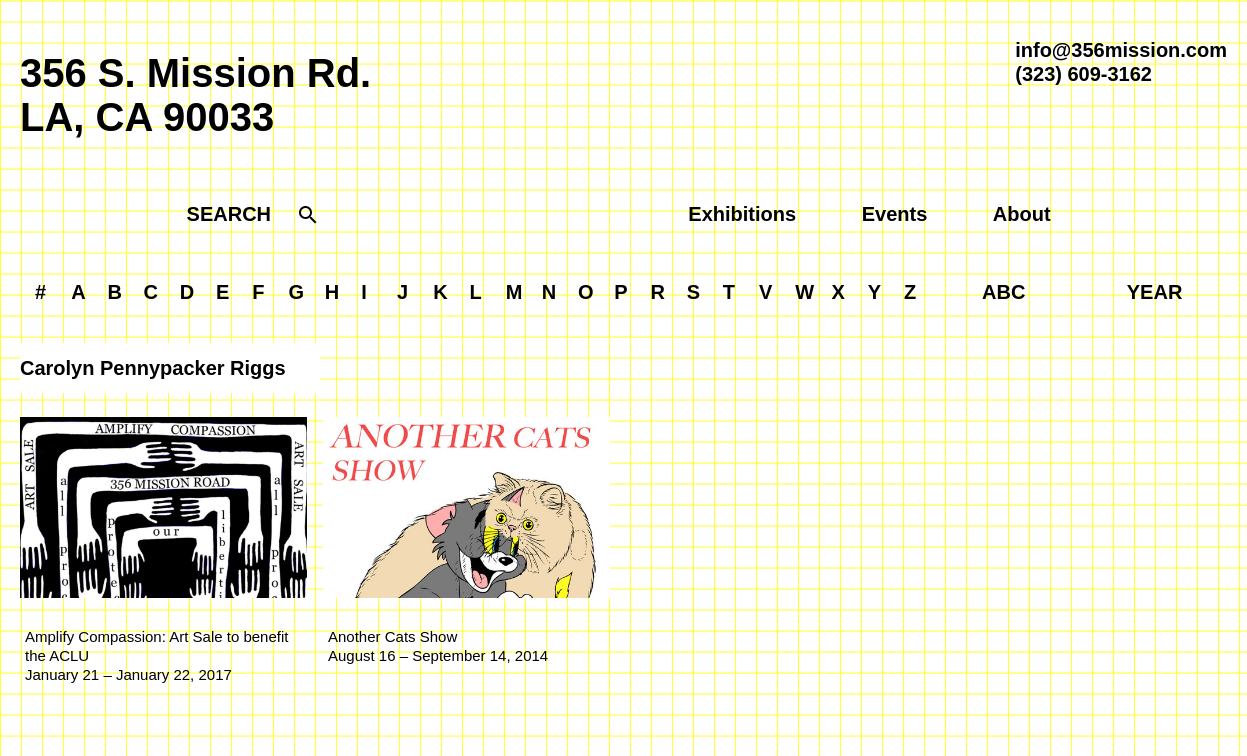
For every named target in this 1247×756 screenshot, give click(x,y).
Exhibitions (742, 214)
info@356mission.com (1121, 50)
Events (895, 214)
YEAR (1155, 292)
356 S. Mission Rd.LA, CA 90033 (195, 95)
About (1022, 214)
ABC (1003, 292)
